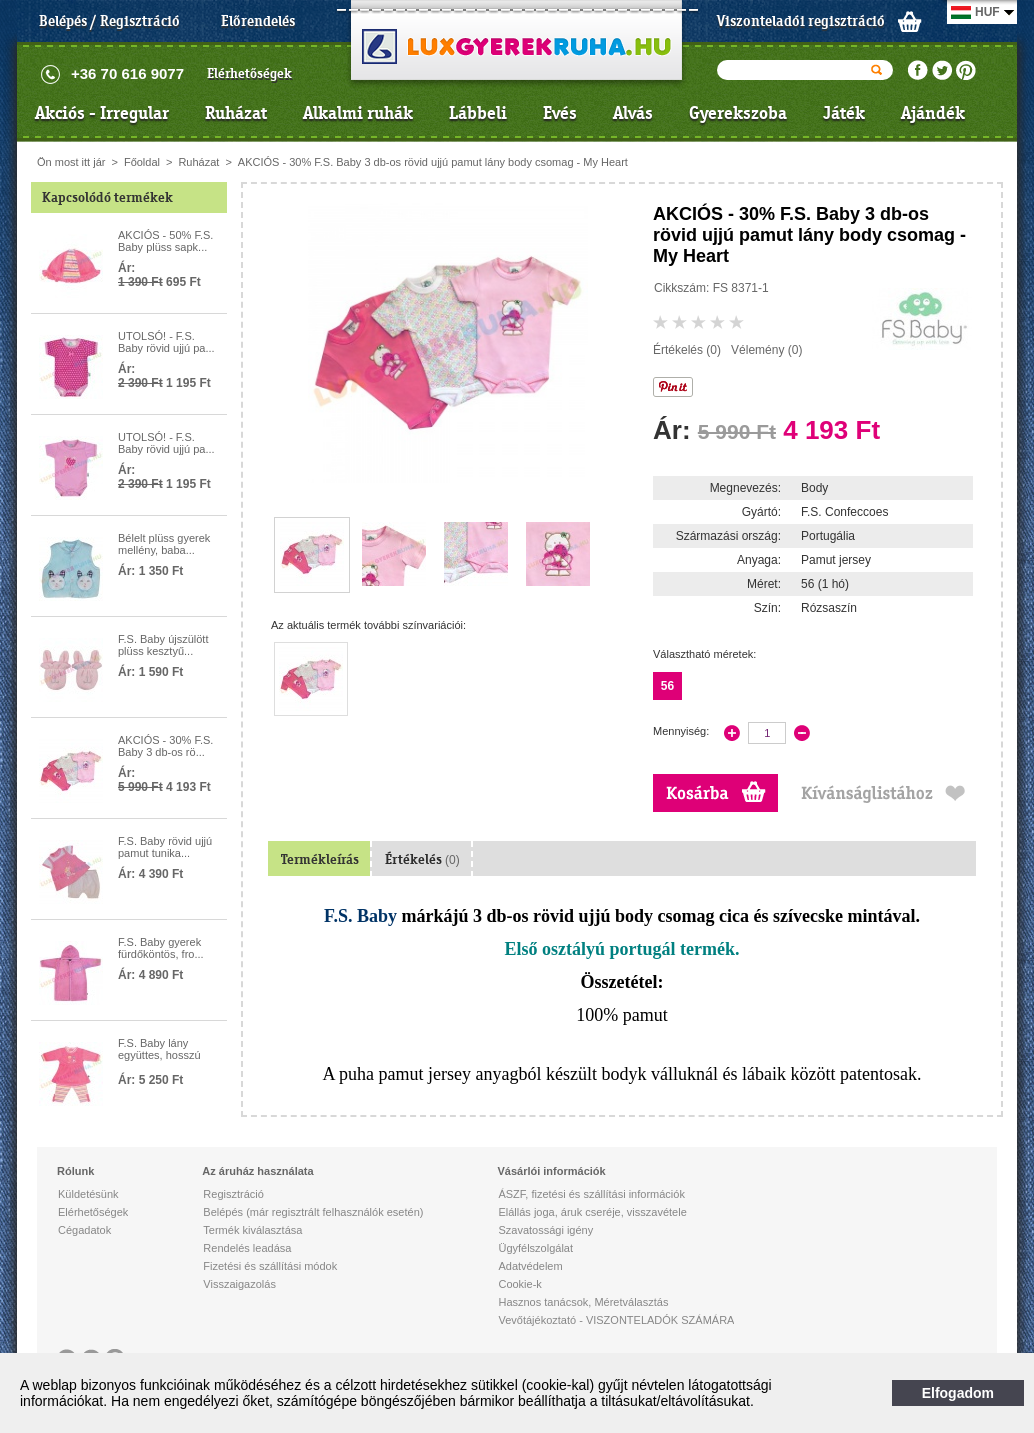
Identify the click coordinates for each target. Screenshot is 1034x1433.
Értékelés (422, 859)
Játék (844, 113)
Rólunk (75, 1171)
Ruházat (236, 113)
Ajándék (933, 113)
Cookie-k (519, 1284)
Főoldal (142, 162)
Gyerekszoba (738, 113)
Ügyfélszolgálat (535, 1248)
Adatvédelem (530, 1266)
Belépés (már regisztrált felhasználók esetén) (313, 1212)
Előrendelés (258, 21)
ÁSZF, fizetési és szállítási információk (591, 1194)
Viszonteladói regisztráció (801, 21)
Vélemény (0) (766, 350)
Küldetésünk (88, 1194)
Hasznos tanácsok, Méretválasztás (583, 1302)
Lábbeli (478, 113)
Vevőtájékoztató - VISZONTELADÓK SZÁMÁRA (616, 1320)
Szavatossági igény (545, 1230)
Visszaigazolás (239, 1284)
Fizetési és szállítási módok (270, 1266)
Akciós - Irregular (102, 113)
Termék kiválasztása (252, 1230)
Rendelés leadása (247, 1248)
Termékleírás (320, 859)
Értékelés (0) (687, 350)
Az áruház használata (257, 1171)
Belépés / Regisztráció (109, 21)
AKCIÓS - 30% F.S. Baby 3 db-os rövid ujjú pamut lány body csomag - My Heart (433, 162)
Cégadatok (84, 1230)
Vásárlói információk (551, 1171)
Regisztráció (233, 1194)
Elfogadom (958, 1393)
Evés (560, 113)
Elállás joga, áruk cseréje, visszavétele (592, 1212)
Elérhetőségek (249, 73)
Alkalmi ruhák (358, 113)
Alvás (633, 113)
